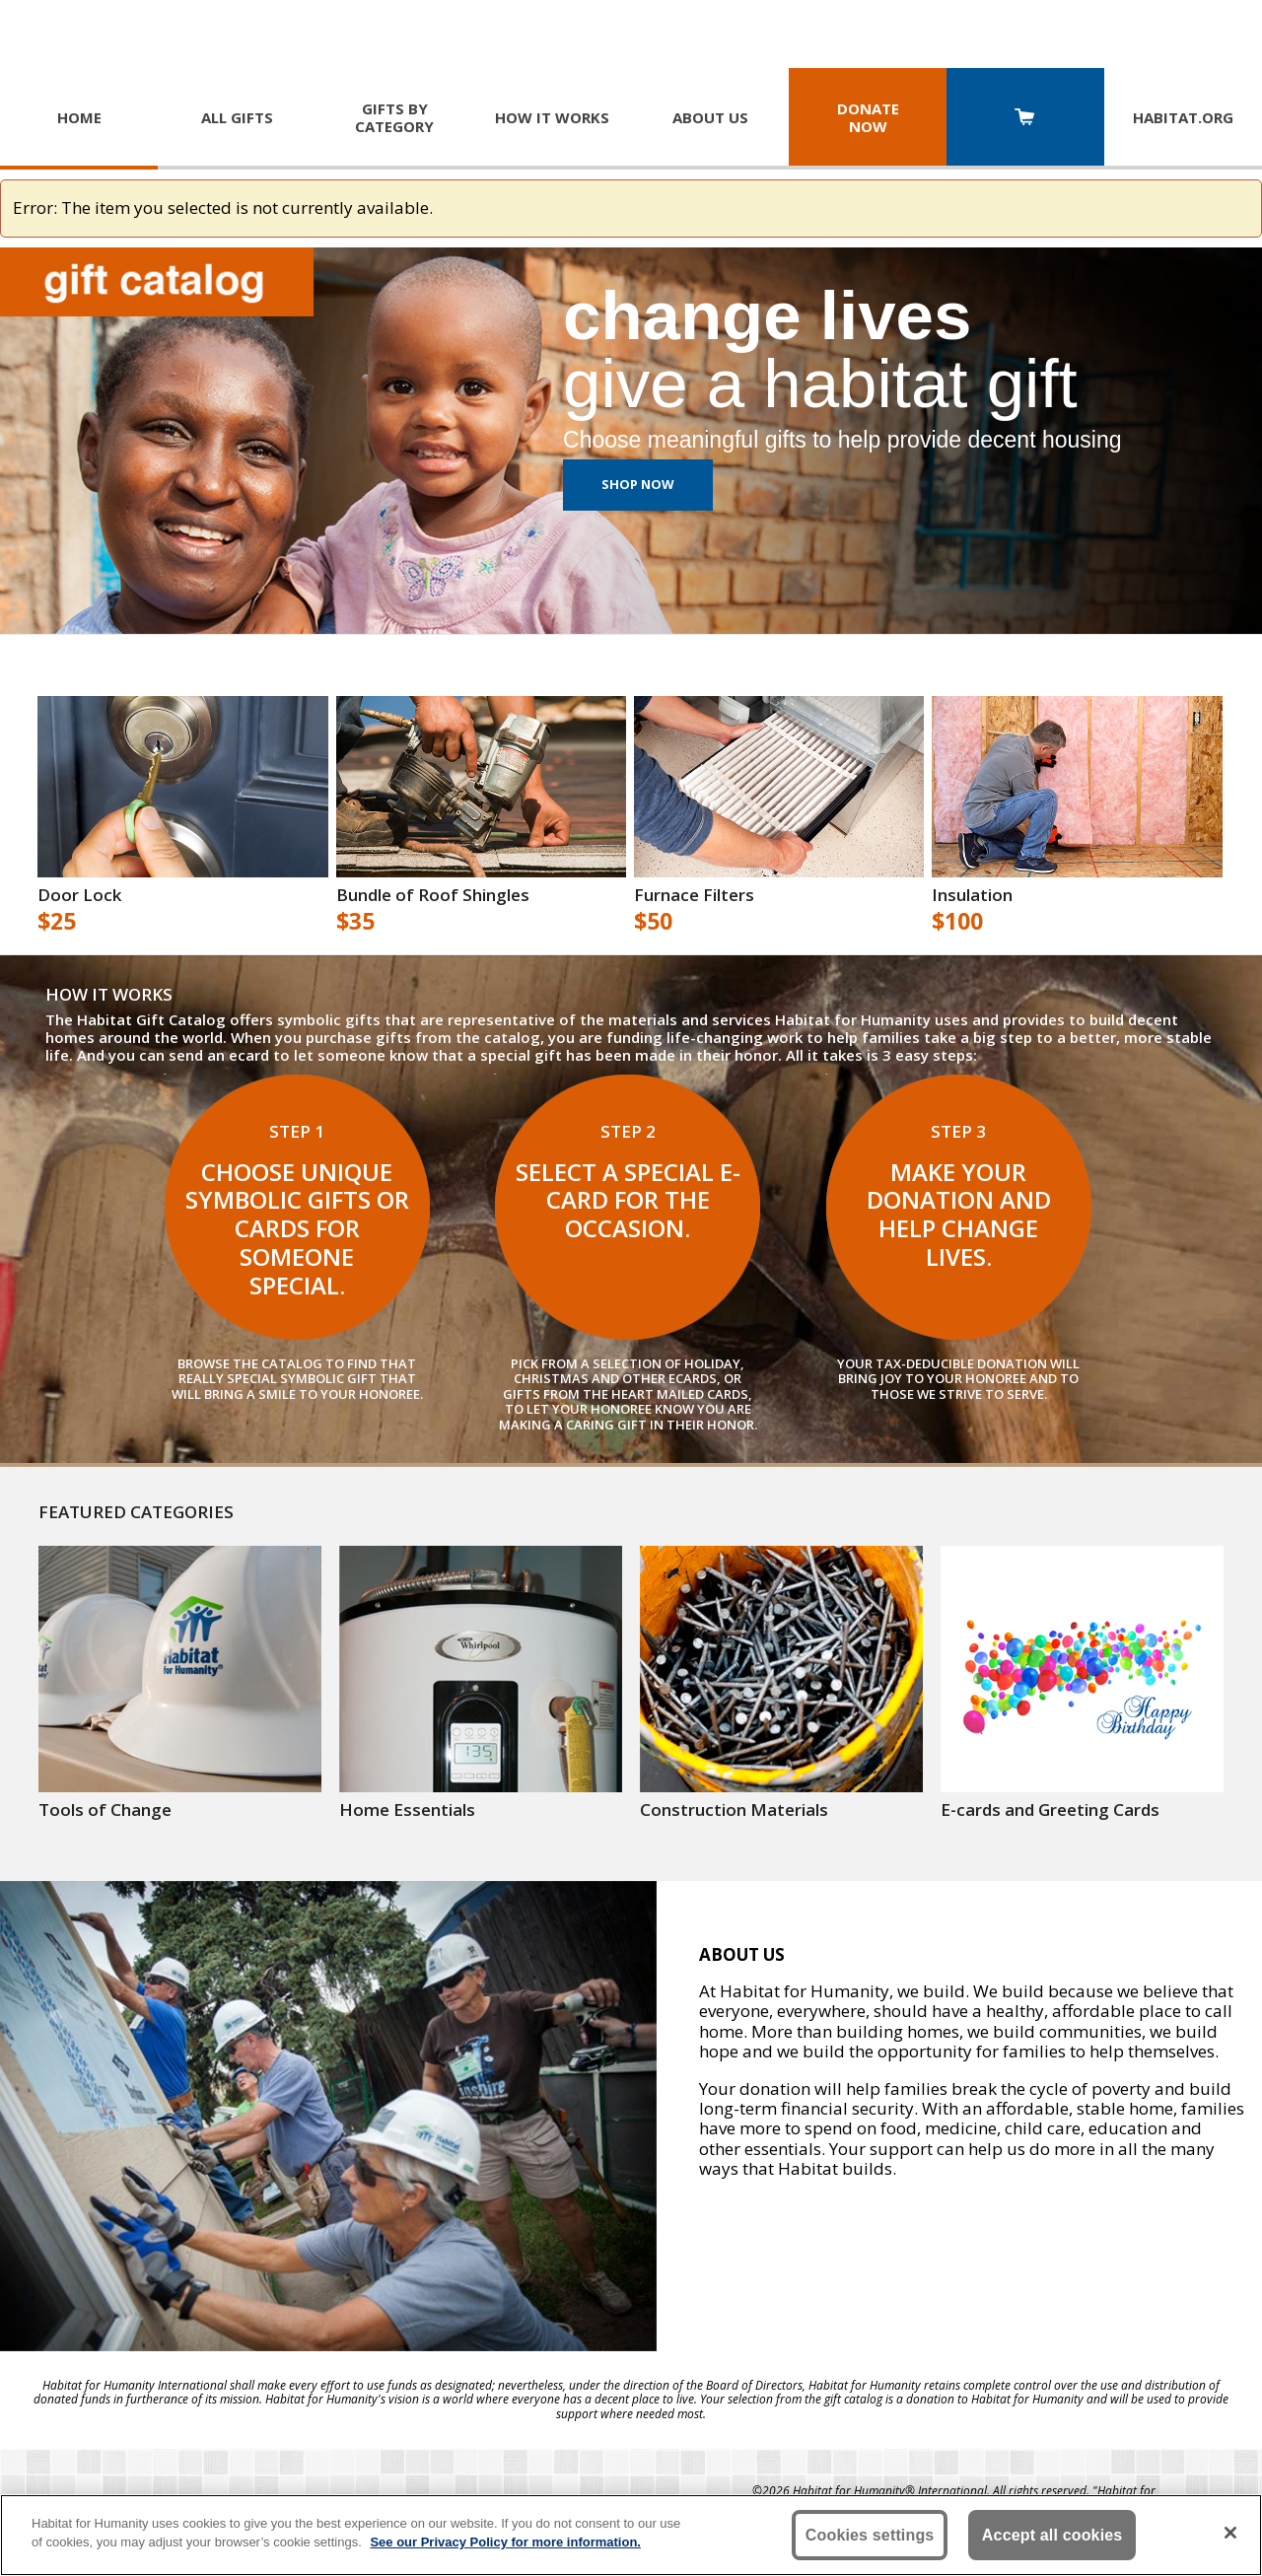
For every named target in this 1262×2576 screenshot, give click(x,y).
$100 (957, 922)
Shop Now (637, 484)
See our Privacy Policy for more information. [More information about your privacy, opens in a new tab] (505, 2542)
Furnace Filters (694, 895)
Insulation (972, 895)
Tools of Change (105, 1810)
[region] (631, 2535)
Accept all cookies (1052, 2535)
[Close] (1230, 2532)
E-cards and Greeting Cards (1050, 1810)
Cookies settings (870, 2535)
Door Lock (79, 895)
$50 (653, 922)
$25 (56, 922)
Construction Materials (734, 1810)
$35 (355, 922)
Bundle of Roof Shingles (432, 895)
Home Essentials (407, 1810)
